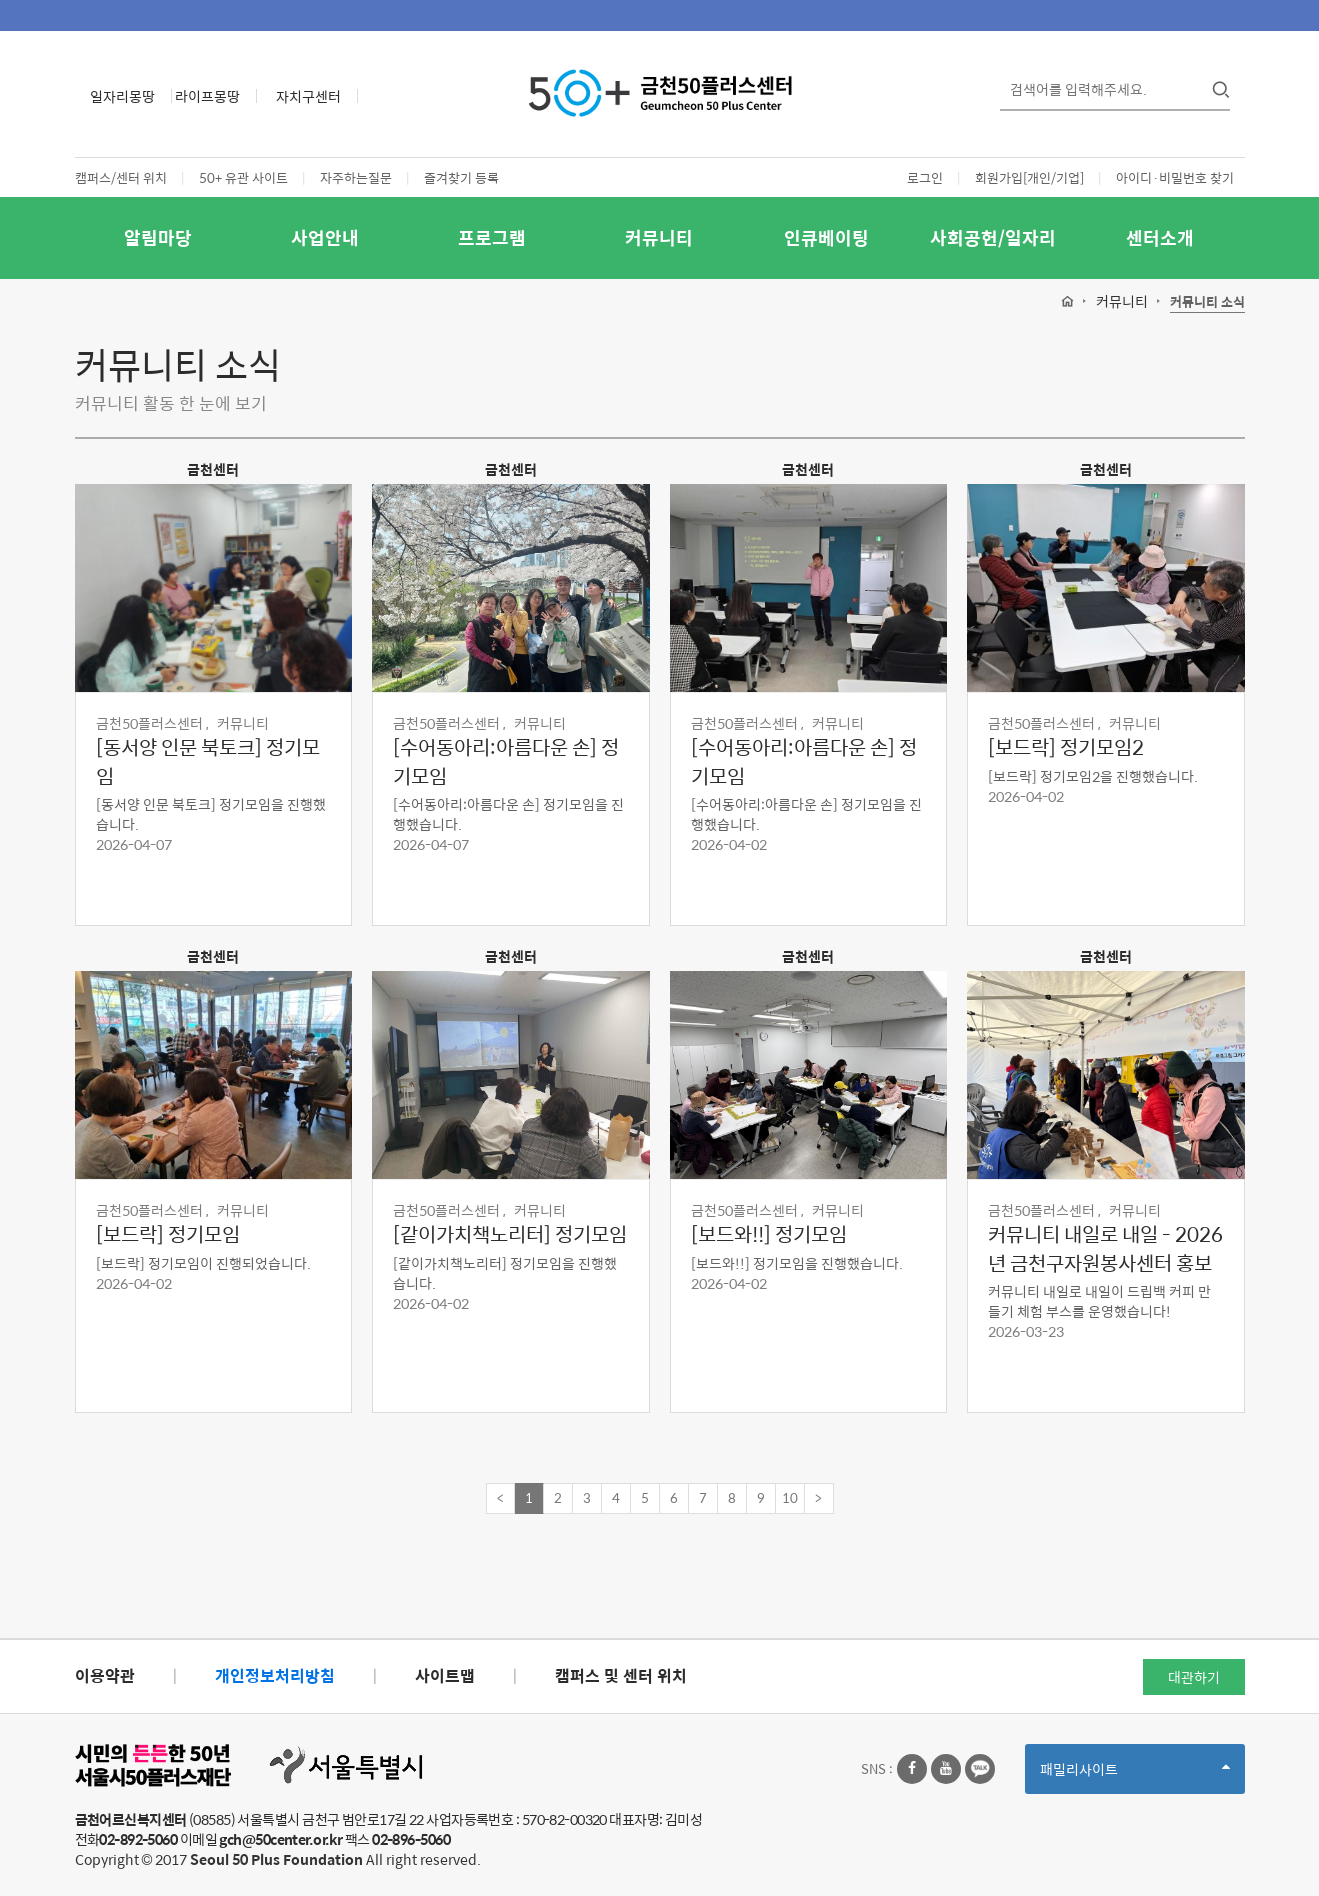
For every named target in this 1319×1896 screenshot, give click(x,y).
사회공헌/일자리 (993, 237)
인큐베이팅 (826, 237)
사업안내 (325, 237)
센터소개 (1160, 237)
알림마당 (158, 237)
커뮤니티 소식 (1207, 302)
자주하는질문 (356, 177)
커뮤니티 (659, 237)
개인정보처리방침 (275, 1675)
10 (790, 1497)
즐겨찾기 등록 (461, 177)
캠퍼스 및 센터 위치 (621, 1675)
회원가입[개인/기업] (1029, 177)
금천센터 (213, 469)
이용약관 (105, 1675)
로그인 (925, 177)
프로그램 (492, 237)
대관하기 (1194, 1677)
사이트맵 (445, 1675)
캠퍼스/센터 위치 (121, 177)
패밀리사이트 (1135, 1775)
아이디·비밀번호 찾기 (1175, 177)
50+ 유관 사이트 (243, 177)
